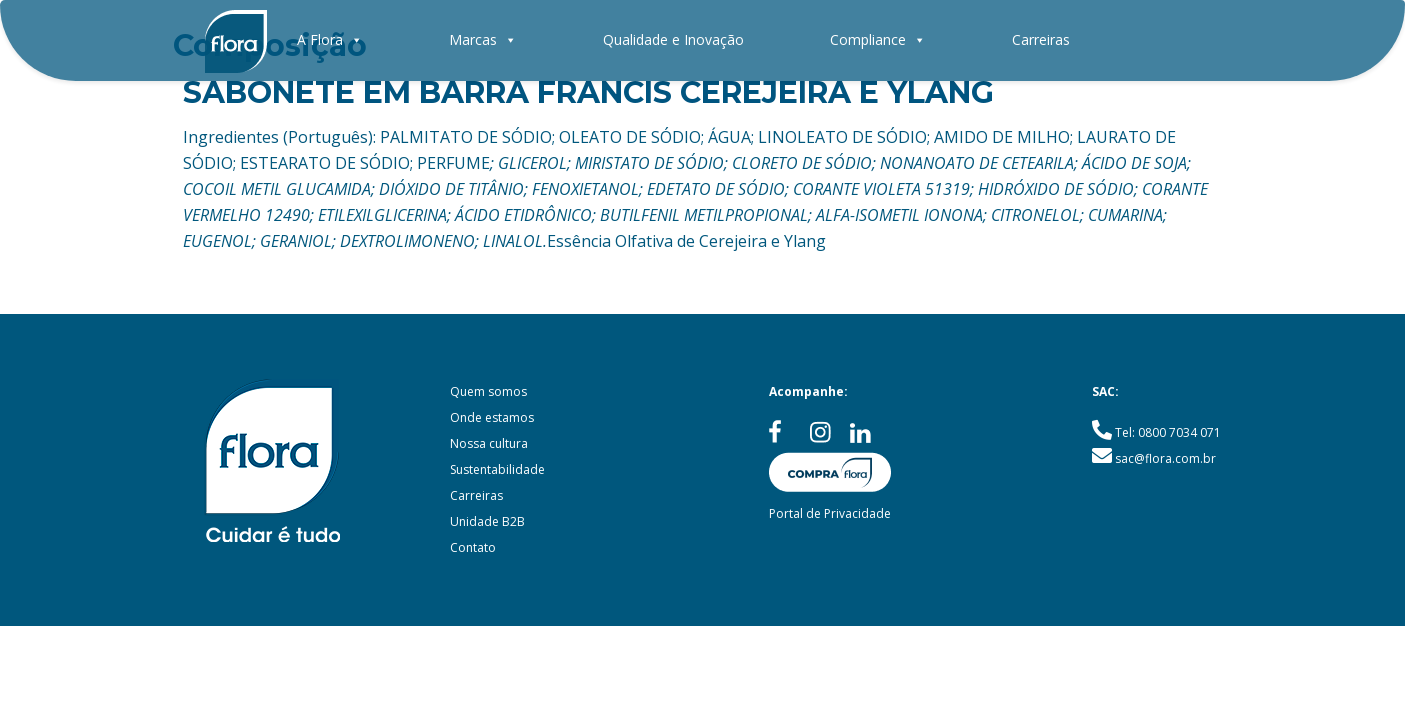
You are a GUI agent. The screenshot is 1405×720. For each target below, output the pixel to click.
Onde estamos (492, 417)
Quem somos (488, 391)
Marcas (483, 39)
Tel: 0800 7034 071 (1168, 432)
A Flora (330, 39)
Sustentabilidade (497, 469)
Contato (473, 547)
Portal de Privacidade (830, 513)
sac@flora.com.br (1165, 458)
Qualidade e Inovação (673, 39)
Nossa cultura (489, 443)
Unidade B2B (487, 521)
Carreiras (1041, 39)
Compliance (878, 39)
